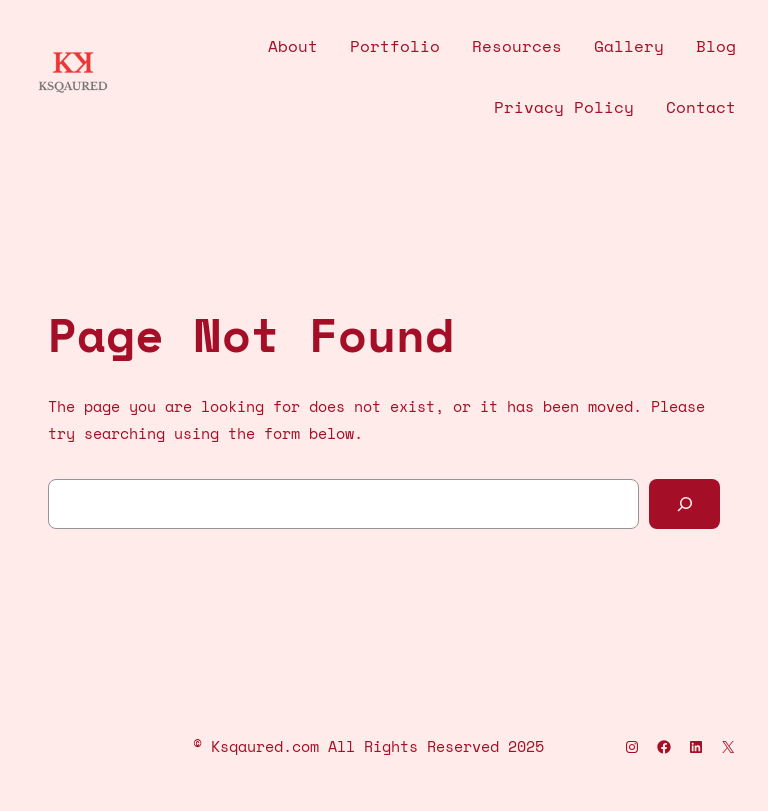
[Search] (684, 503)
